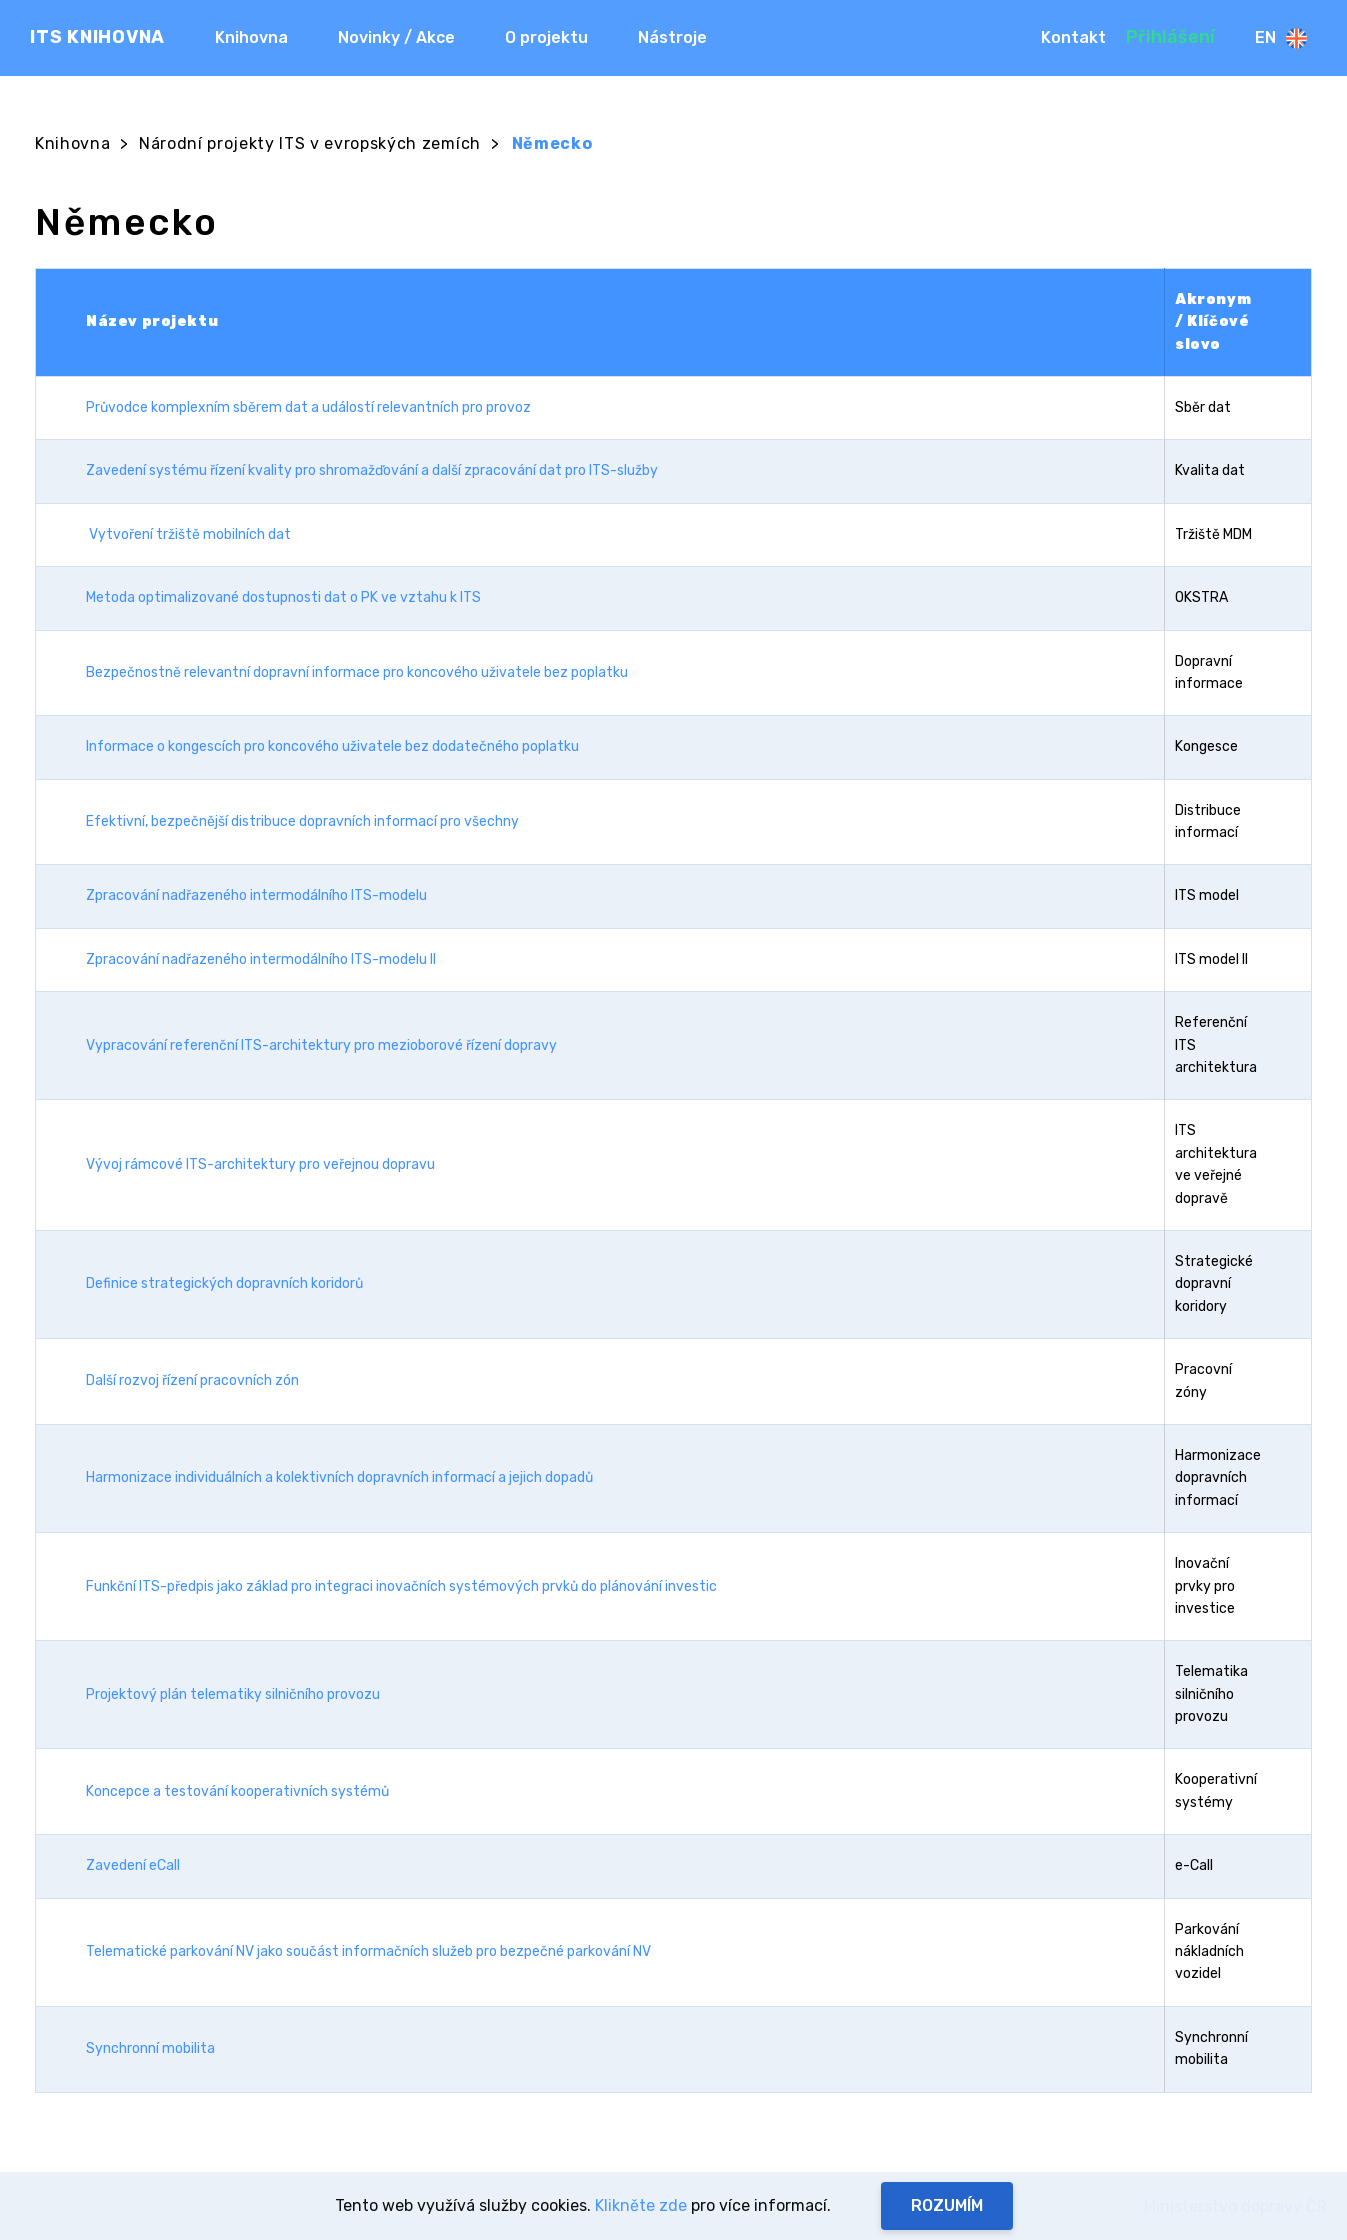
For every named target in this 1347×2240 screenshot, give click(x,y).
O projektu (546, 37)
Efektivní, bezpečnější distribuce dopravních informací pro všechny (302, 821)
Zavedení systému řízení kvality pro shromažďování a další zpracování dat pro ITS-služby (372, 470)
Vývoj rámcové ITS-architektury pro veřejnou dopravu (260, 1164)
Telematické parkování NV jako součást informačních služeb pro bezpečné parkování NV (368, 1951)
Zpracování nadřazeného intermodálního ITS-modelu (256, 895)
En (1281, 38)
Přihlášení (1170, 37)
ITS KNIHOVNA (97, 37)
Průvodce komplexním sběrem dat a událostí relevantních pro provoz (308, 407)
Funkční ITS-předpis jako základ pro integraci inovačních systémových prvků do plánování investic (401, 1586)
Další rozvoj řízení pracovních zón (192, 1380)
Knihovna (251, 37)
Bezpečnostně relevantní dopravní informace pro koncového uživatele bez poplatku (357, 672)
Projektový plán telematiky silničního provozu (233, 1694)
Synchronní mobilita (150, 2048)
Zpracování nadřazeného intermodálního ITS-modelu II (261, 959)
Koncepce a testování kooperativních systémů (237, 1791)
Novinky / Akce (396, 37)
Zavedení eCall (133, 1865)
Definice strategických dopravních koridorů (224, 1283)
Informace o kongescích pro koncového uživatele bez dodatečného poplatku (332, 746)
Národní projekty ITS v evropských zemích (310, 143)
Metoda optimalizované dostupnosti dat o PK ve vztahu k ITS (283, 597)
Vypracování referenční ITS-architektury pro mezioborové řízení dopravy (321, 1045)
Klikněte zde (641, 2205)
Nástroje (672, 37)
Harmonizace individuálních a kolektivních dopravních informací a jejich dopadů (339, 1477)
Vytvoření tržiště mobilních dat (190, 534)
